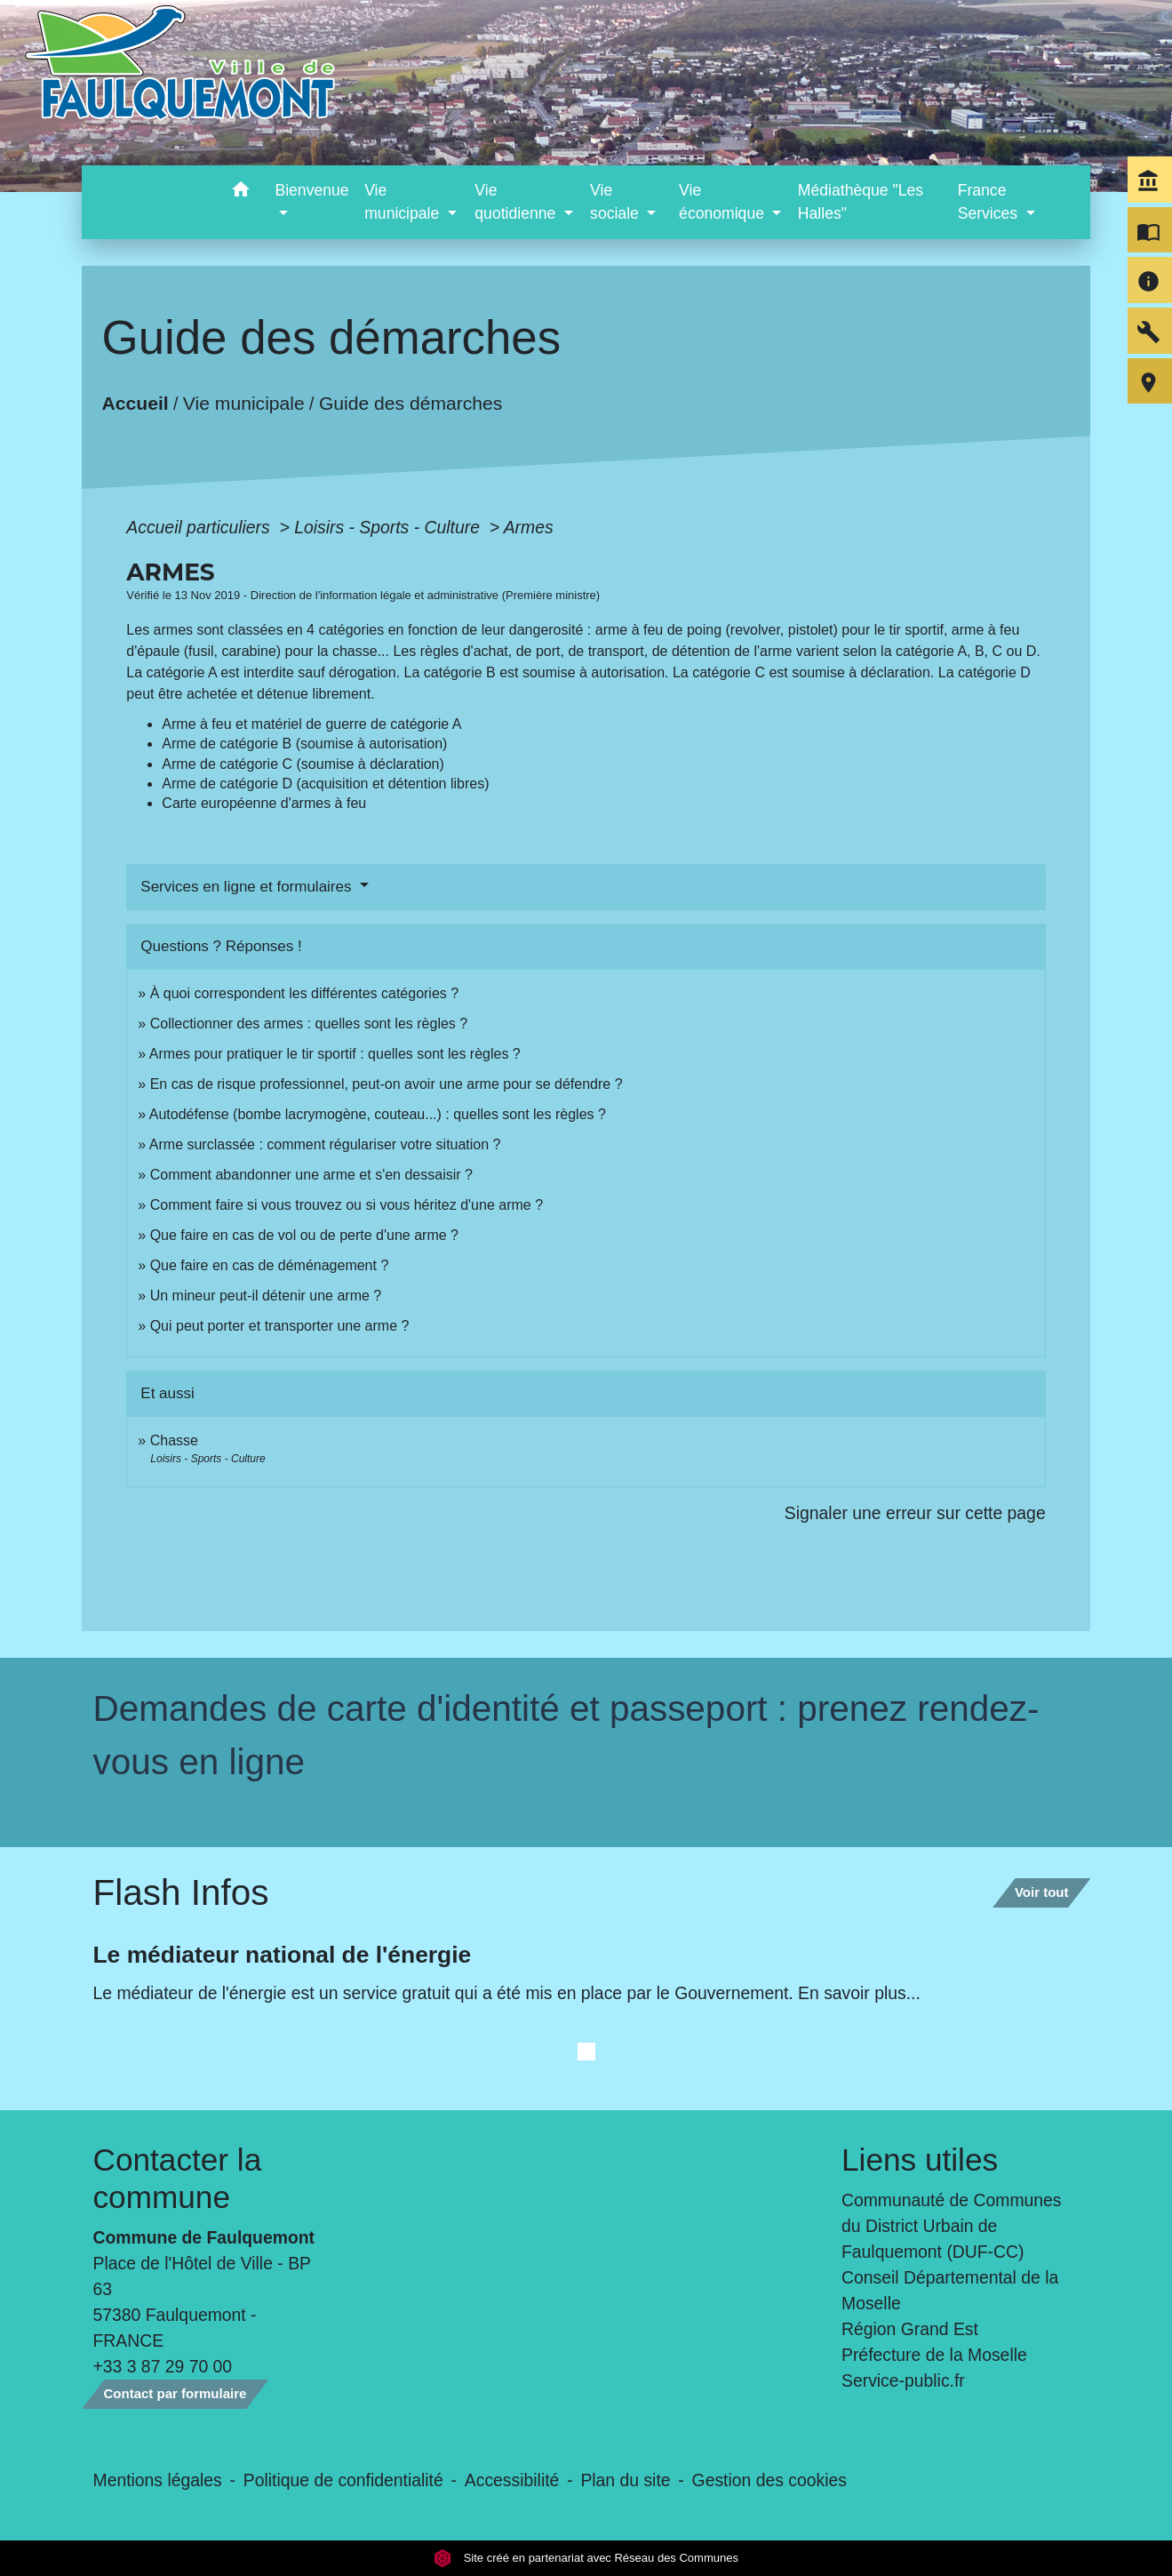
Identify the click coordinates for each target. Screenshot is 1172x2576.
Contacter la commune (177, 2178)
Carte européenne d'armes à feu (264, 803)
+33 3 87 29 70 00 (163, 2366)
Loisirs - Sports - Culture (389, 527)
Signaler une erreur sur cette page (915, 1513)
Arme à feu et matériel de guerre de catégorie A (311, 724)
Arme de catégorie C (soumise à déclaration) (302, 764)
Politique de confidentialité (343, 2480)
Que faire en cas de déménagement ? (269, 1265)
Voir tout (1042, 1892)
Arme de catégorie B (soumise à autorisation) (304, 743)
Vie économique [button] (724, 201)
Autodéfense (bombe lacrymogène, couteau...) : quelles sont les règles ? (377, 1114)
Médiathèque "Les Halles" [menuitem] (860, 201)
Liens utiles (919, 2159)
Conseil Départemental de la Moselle (949, 2290)
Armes (529, 527)
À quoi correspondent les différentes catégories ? (304, 993)
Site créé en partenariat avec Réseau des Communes (586, 2557)
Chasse (174, 1440)
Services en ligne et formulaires (247, 886)
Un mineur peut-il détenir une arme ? (266, 1295)
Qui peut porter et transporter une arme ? (280, 1325)
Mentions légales (157, 2480)
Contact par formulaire (175, 2393)
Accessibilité (512, 2480)
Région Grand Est (909, 2329)
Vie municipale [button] (403, 201)
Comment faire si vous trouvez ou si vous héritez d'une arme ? (346, 1204)
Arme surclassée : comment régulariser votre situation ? (325, 1144)
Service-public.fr (903, 2380)
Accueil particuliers (200, 527)
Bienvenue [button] (311, 190)
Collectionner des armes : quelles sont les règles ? (309, 1023)
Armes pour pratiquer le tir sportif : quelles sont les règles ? (335, 1053)
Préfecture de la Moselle (934, 2354)
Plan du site (625, 2480)
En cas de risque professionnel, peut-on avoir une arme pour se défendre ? (386, 1084)
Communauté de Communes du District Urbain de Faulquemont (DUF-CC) (951, 2225)
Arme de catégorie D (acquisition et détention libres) (325, 783)
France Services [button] (990, 201)
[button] (240, 192)
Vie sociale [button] (616, 201)
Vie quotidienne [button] (517, 201)
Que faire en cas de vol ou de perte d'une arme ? (304, 1235)
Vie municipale (244, 403)
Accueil (135, 403)
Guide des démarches (411, 403)
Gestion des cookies (769, 2480)
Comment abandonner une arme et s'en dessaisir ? (311, 1174)
